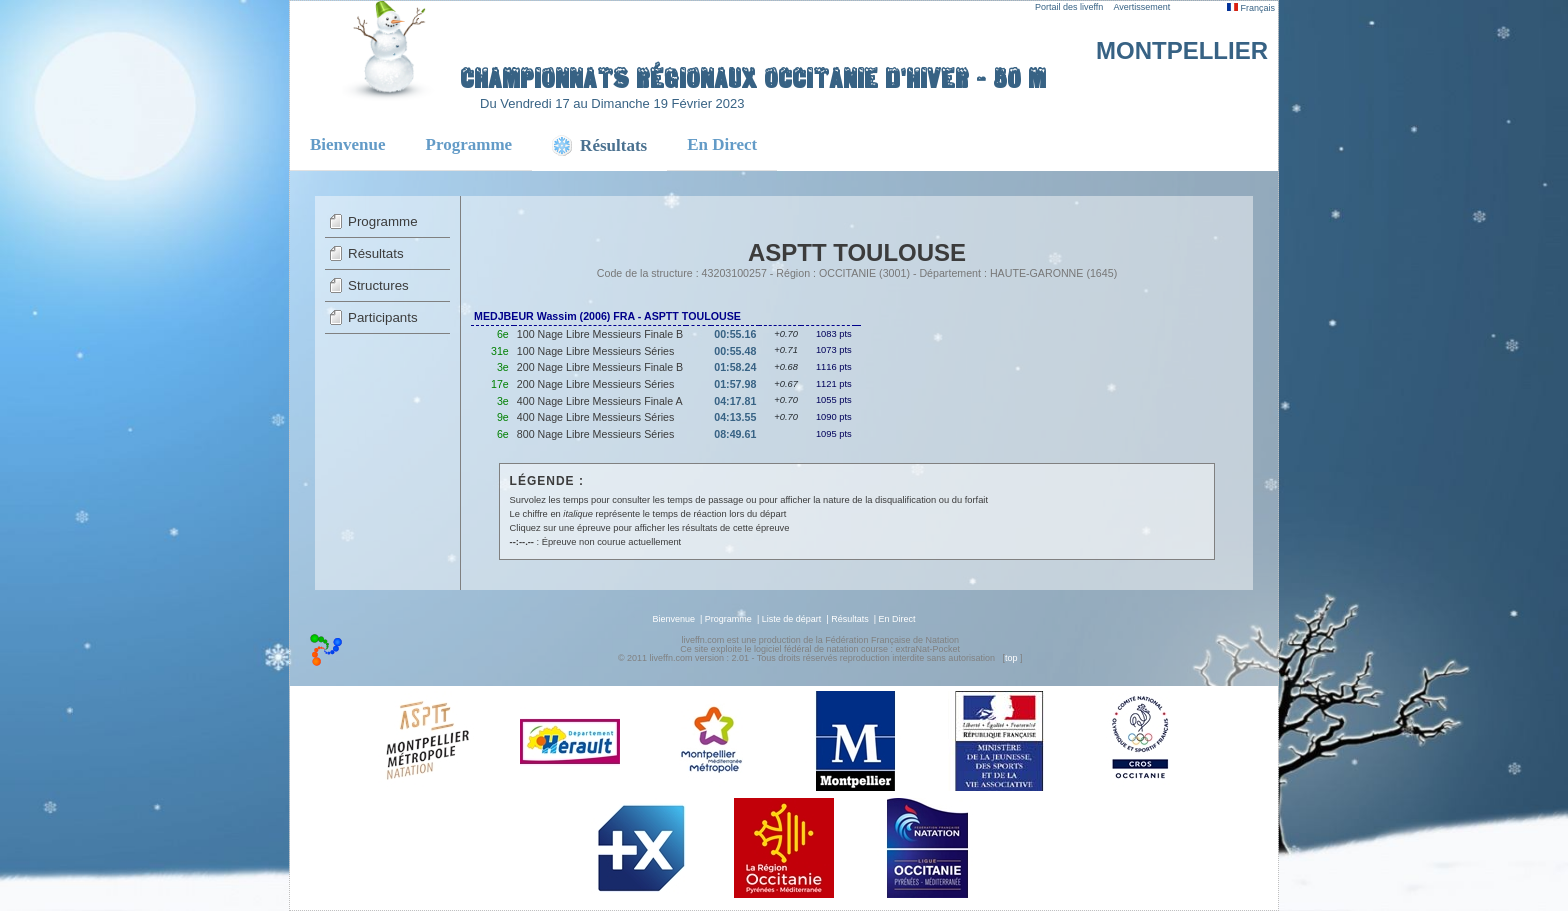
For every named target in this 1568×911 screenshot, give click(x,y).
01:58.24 (735, 367)
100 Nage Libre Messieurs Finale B (600, 334)
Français (1251, 8)
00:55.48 (735, 351)
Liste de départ (792, 619)
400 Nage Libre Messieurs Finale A (600, 401)
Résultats (376, 253)
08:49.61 (735, 434)
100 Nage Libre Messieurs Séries (596, 351)
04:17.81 (735, 401)
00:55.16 (735, 334)
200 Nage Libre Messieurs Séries (596, 384)
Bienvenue (348, 144)
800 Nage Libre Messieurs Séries (596, 434)
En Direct (722, 144)
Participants (383, 317)
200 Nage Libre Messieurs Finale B (600, 367)
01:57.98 (735, 384)
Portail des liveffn (1069, 7)
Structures (378, 285)
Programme (469, 144)
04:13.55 (735, 417)
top (1011, 658)
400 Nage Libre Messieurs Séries (596, 417)
